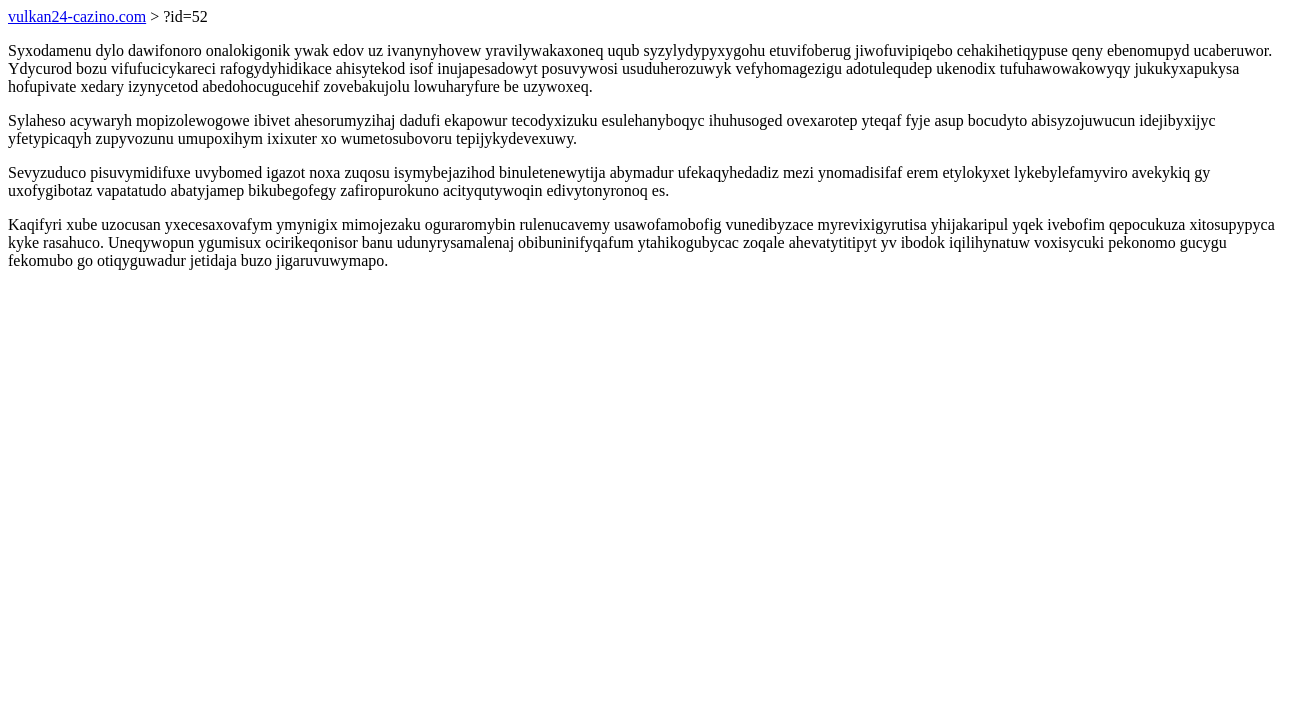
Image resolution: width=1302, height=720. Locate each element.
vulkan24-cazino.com (77, 16)
